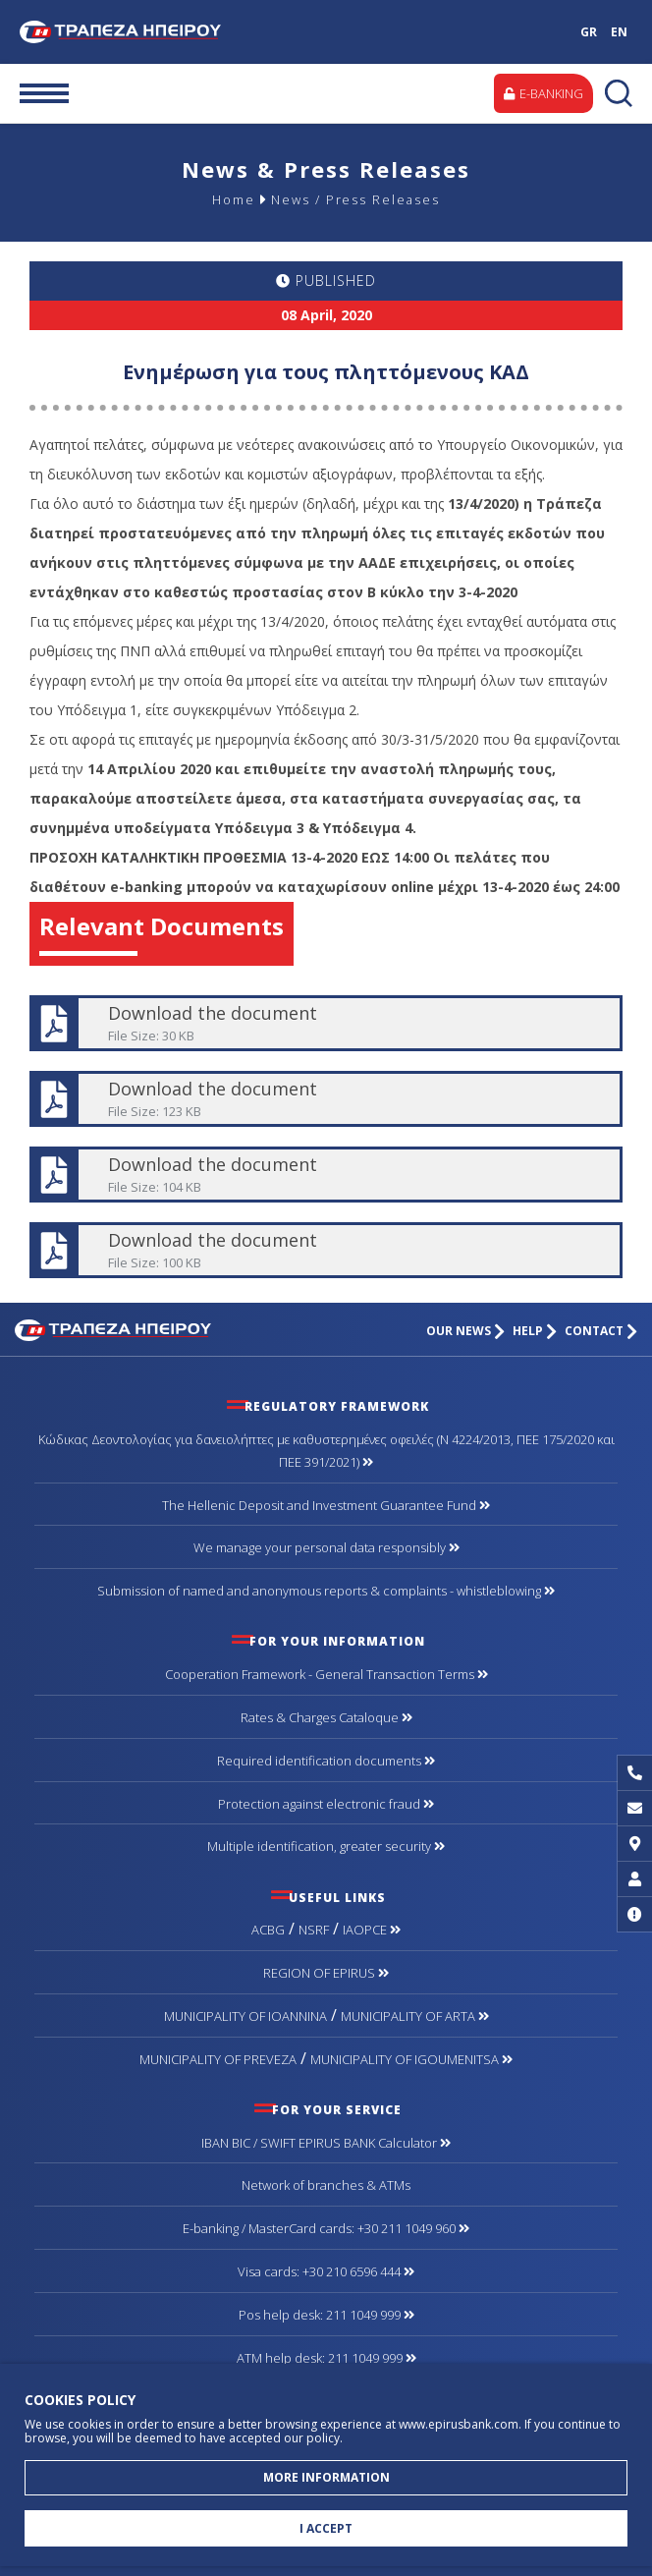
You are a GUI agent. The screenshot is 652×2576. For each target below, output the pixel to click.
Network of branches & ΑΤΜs (326, 2185)
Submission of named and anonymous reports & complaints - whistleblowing (326, 1590)
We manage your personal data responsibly (326, 1547)
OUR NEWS (465, 1330)
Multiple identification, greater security (326, 1846)
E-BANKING (543, 93)
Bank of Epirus (135, 32)
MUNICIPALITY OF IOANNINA (245, 2016)
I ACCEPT (326, 2528)
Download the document (324, 1023)
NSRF (314, 1929)
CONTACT (601, 1330)
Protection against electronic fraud (326, 1804)
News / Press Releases (355, 199)
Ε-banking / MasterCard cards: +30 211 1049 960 (326, 2228)
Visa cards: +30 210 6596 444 (326, 2271)
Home (232, 199)
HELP (535, 1330)
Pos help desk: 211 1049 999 (326, 2315)
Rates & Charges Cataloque (326, 1717)
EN (619, 32)
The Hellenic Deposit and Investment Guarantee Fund (326, 1505)
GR (588, 32)
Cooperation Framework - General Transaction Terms (326, 1674)
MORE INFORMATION (326, 2477)
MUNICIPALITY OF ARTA (415, 2016)
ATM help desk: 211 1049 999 (326, 2358)
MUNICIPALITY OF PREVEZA (218, 2059)
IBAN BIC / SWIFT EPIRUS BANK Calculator (326, 2143)
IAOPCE (372, 1929)
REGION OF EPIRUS (326, 1973)
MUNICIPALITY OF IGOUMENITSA (411, 2059)
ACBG (268, 1929)
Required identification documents (326, 1760)
